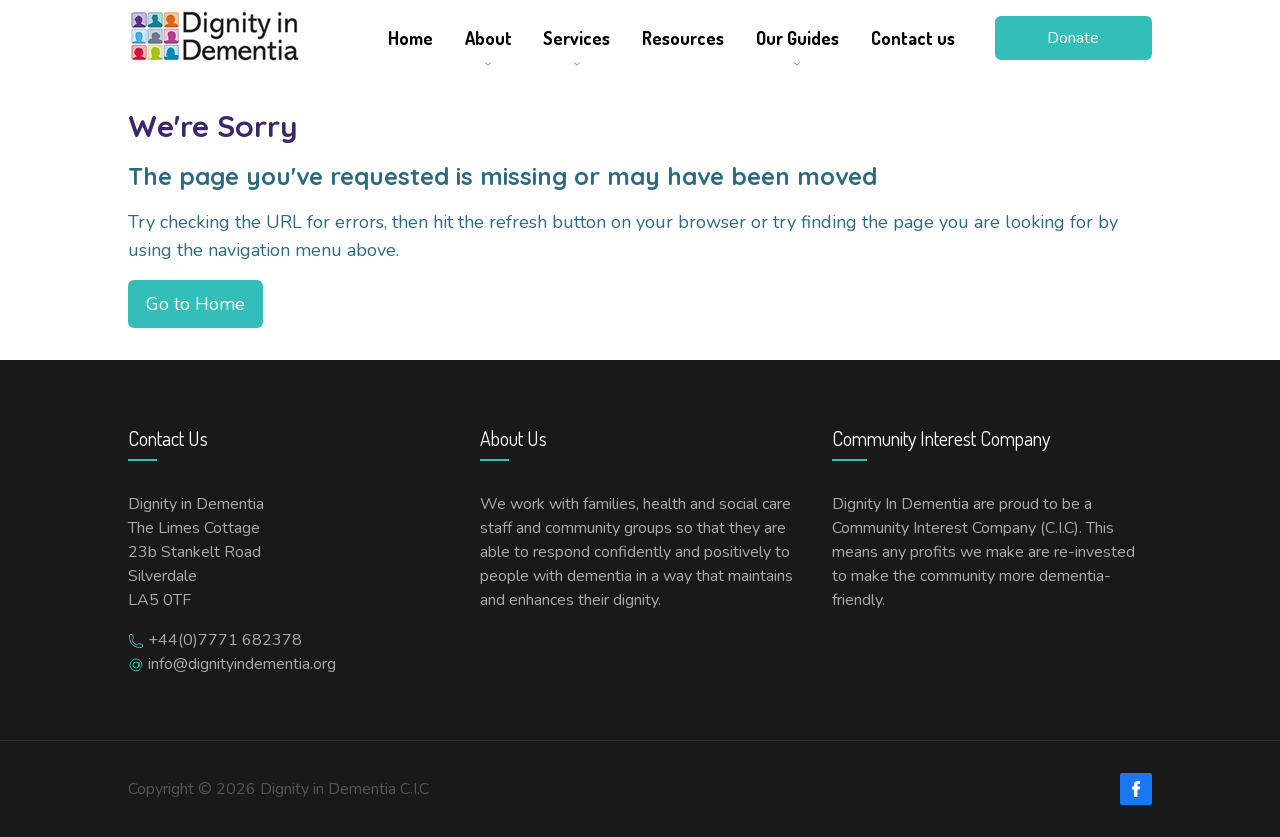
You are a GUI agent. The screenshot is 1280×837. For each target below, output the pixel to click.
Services (576, 38)
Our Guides (797, 38)
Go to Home (195, 304)
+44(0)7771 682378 (225, 640)
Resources (683, 38)
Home (410, 38)
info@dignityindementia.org (242, 664)
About (488, 38)
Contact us (913, 38)
